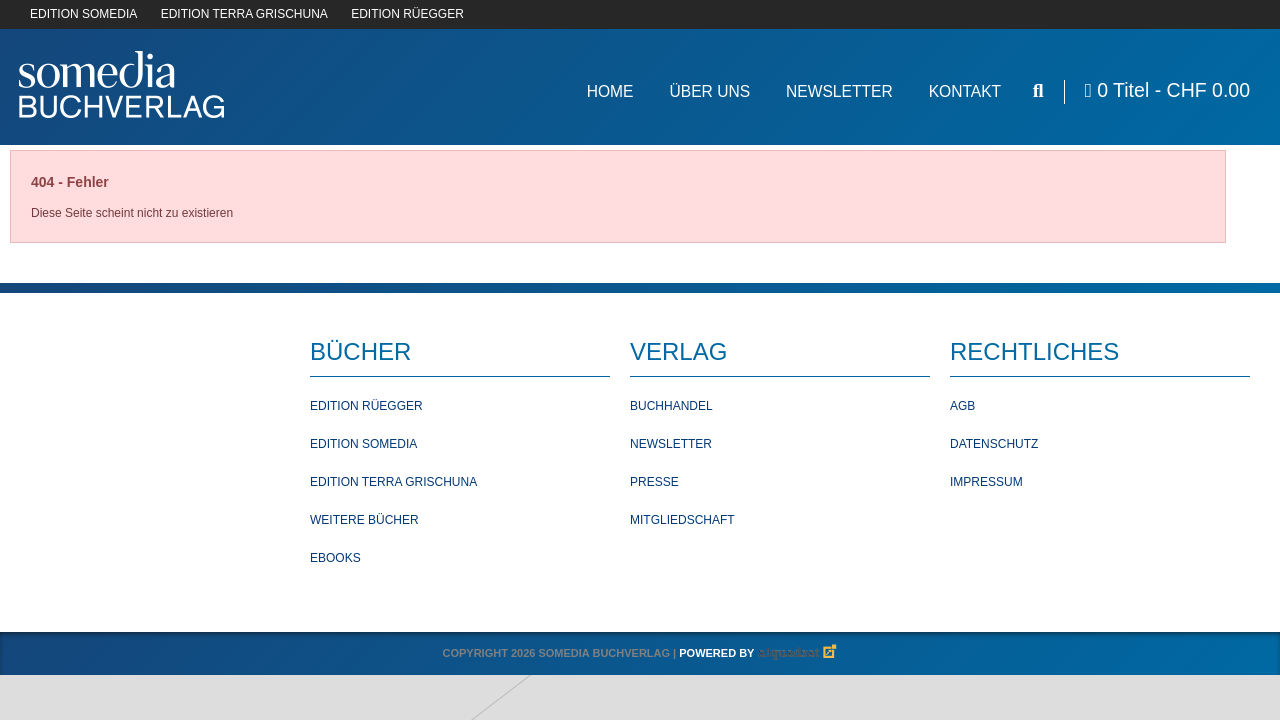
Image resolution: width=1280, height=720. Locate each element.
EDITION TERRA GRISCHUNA (244, 14)
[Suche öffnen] (1038, 90)
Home (610, 91)
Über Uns (709, 91)
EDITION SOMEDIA (83, 14)
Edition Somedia (363, 444)
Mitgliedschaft (682, 520)
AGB (962, 406)
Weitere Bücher (364, 520)
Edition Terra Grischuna (393, 482)
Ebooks (335, 558)
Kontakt (965, 91)
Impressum (986, 482)
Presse (654, 482)
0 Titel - (1167, 90)
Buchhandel (671, 406)
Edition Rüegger (366, 406)
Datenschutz (994, 444)
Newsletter (839, 91)
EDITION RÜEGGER (407, 14)
